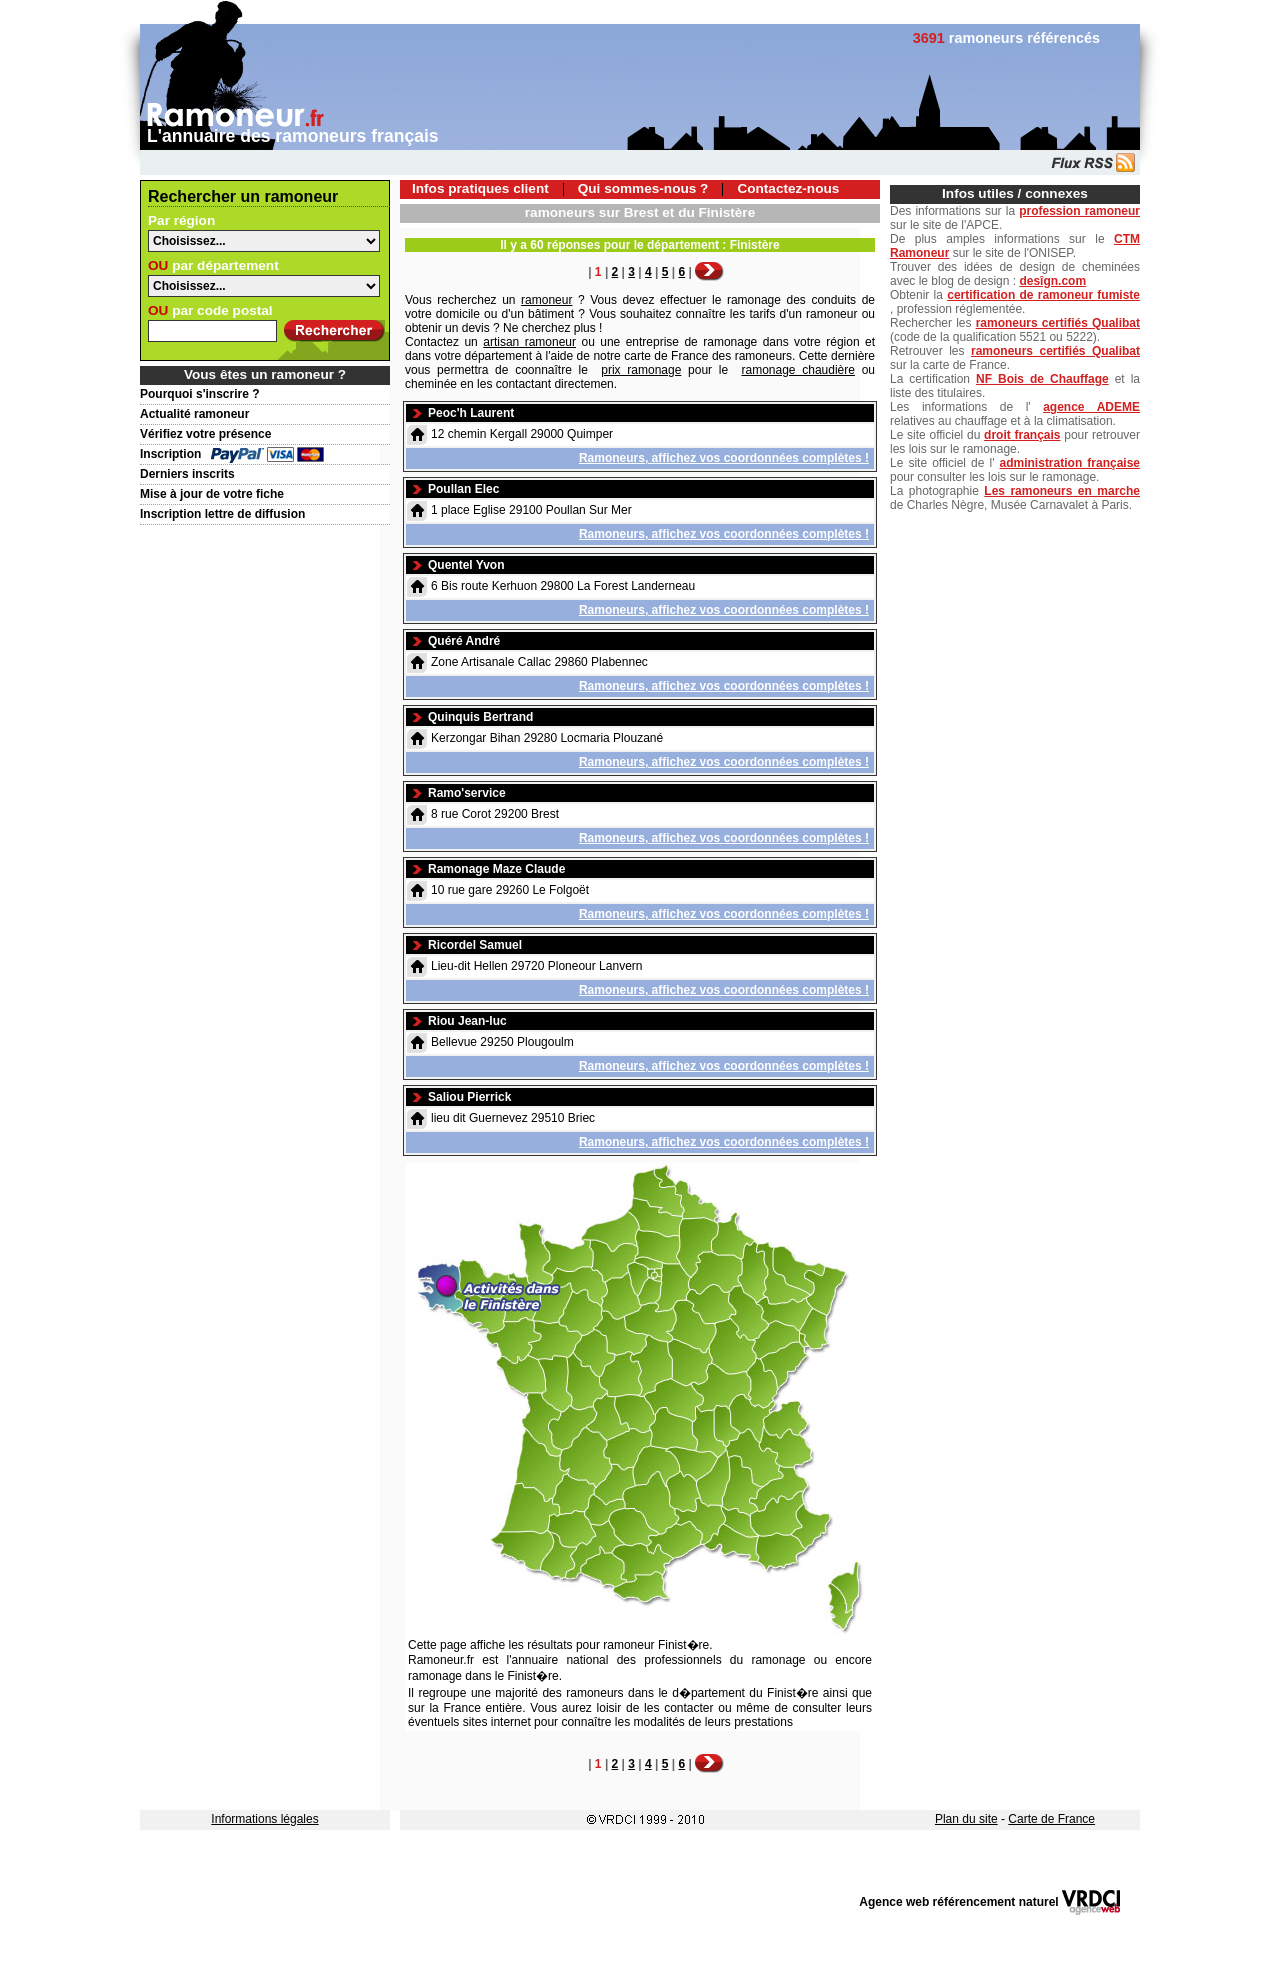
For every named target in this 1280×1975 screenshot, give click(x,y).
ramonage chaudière (798, 370)
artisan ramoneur (529, 342)
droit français (1022, 435)
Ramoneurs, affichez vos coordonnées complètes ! (724, 458)
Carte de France (1051, 1819)
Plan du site (966, 1819)
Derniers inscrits (187, 474)
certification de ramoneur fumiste (1043, 295)
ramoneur (546, 300)
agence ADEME (1091, 407)
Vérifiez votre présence (205, 434)
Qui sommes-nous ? (643, 188)
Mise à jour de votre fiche (212, 494)
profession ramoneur (1079, 211)
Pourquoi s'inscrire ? (200, 394)
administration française (1070, 463)
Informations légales (264, 1819)
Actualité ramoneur (194, 414)
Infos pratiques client (480, 188)
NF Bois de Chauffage (1042, 379)
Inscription (170, 454)
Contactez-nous (788, 188)
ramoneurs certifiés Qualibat (1058, 323)
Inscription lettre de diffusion (222, 514)
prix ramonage (641, 370)
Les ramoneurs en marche (1062, 491)
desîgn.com (1052, 281)
